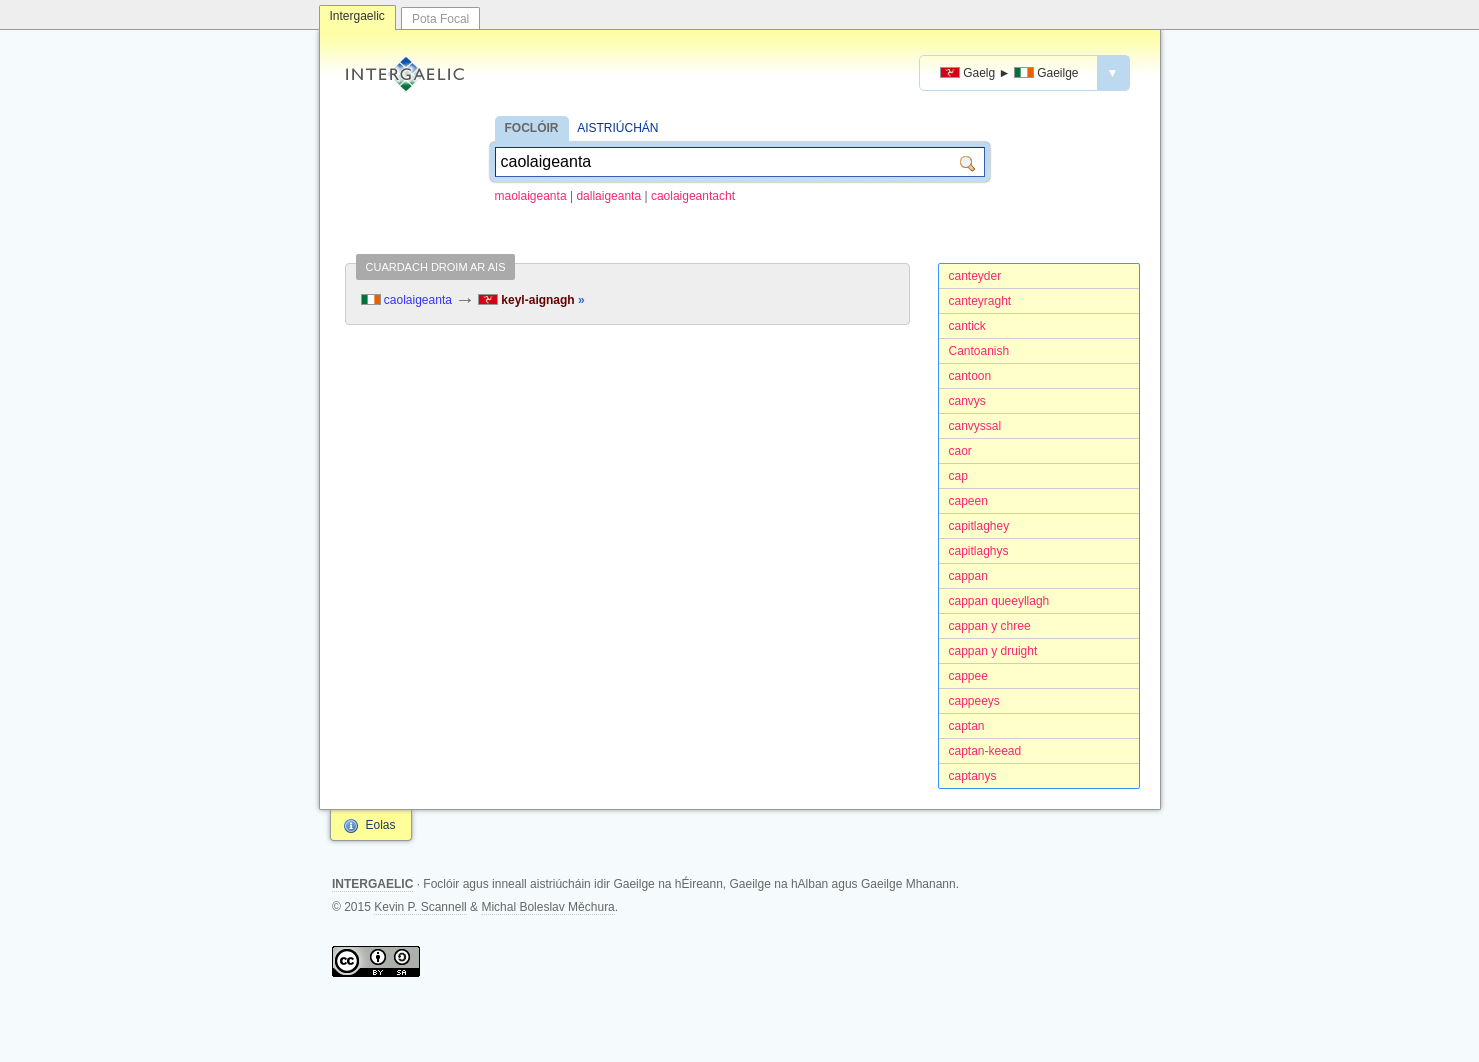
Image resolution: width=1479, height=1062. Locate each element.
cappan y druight (993, 651)
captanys (973, 776)
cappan (968, 576)
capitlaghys (979, 551)
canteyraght (980, 301)
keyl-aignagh (531, 300)
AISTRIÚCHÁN (617, 128)
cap (958, 476)
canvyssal (975, 426)
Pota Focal (440, 19)
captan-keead (985, 751)
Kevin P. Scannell (420, 907)
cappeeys (974, 701)
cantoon (970, 376)
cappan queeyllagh (999, 601)
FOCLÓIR (532, 128)
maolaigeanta (531, 196)
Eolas (381, 825)
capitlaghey (979, 526)
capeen (968, 501)
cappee (968, 676)
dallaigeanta (608, 196)
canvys (967, 401)
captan (967, 726)
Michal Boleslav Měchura (547, 907)
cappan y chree (990, 626)
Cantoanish (979, 351)
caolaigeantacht (693, 196)
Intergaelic (357, 16)
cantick (967, 326)
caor (960, 451)
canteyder (975, 276)
